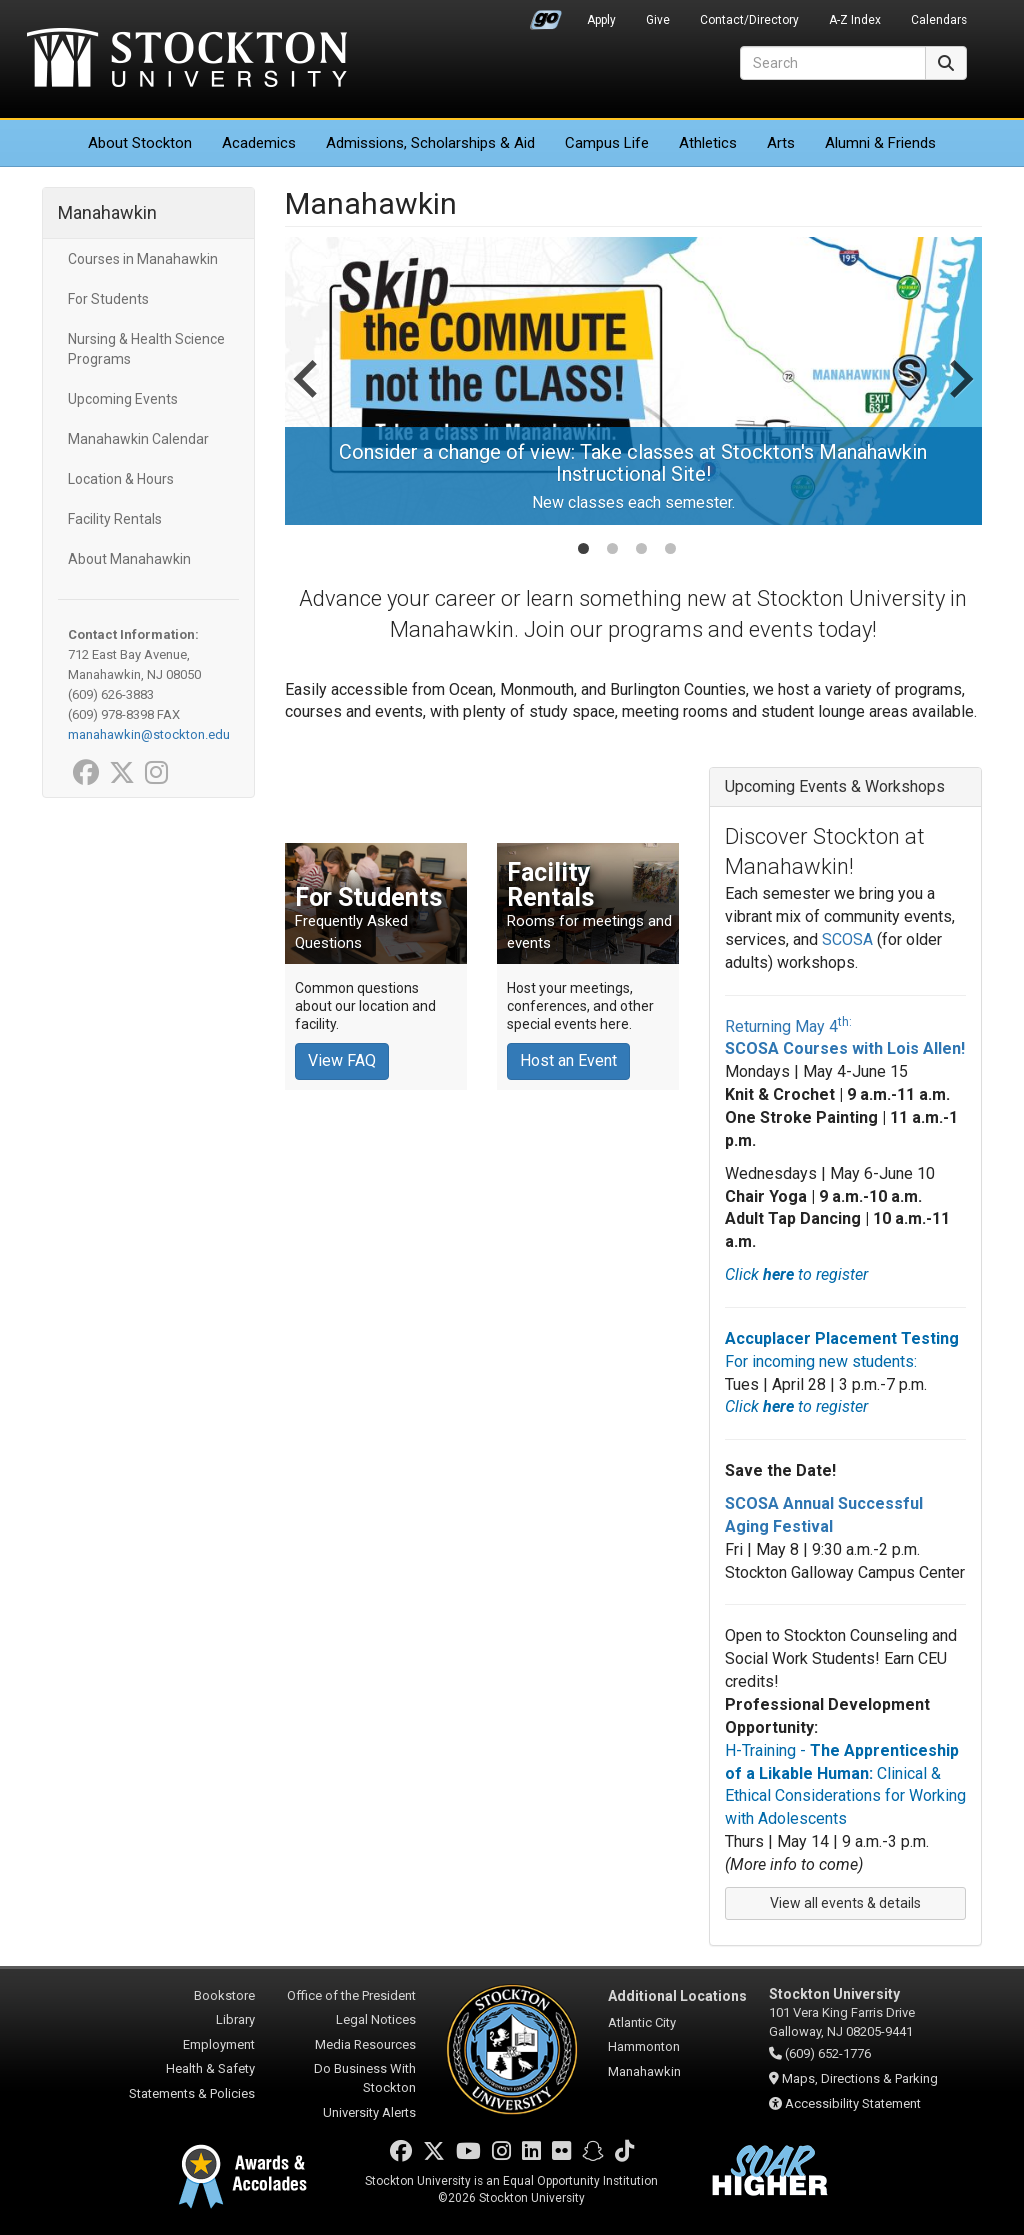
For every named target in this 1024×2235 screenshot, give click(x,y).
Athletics (708, 143)
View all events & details (845, 1903)
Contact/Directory (749, 20)
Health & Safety (210, 2068)
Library (235, 2019)
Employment (219, 2044)
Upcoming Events (123, 399)
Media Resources (365, 2044)
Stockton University (187, 60)
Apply (601, 20)
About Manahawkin (129, 559)
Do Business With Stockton (365, 2078)
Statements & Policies (192, 2093)
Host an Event (568, 1060)
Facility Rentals (115, 519)
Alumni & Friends (880, 143)
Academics (259, 143)
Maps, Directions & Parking (860, 2078)
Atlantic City (642, 2022)
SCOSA (847, 939)
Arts (781, 143)
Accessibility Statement (853, 2103)
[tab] (583, 548)
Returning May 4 (788, 1026)
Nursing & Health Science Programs (146, 349)
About (140, 143)
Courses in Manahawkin (143, 259)
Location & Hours (121, 479)
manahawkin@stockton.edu (149, 734)
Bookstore (224, 1995)
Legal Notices (376, 2019)
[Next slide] (959, 399)
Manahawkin (107, 212)
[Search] (833, 63)
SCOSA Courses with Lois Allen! (845, 1048)
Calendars (939, 20)
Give (658, 20)
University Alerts (369, 2112)
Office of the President (351, 1995)
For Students (108, 299)
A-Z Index (855, 20)
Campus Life (607, 143)
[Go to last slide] (308, 399)
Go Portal (546, 15)
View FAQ (342, 1060)
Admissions (430, 143)
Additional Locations (677, 1996)
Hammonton (644, 2046)
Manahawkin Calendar (138, 439)
